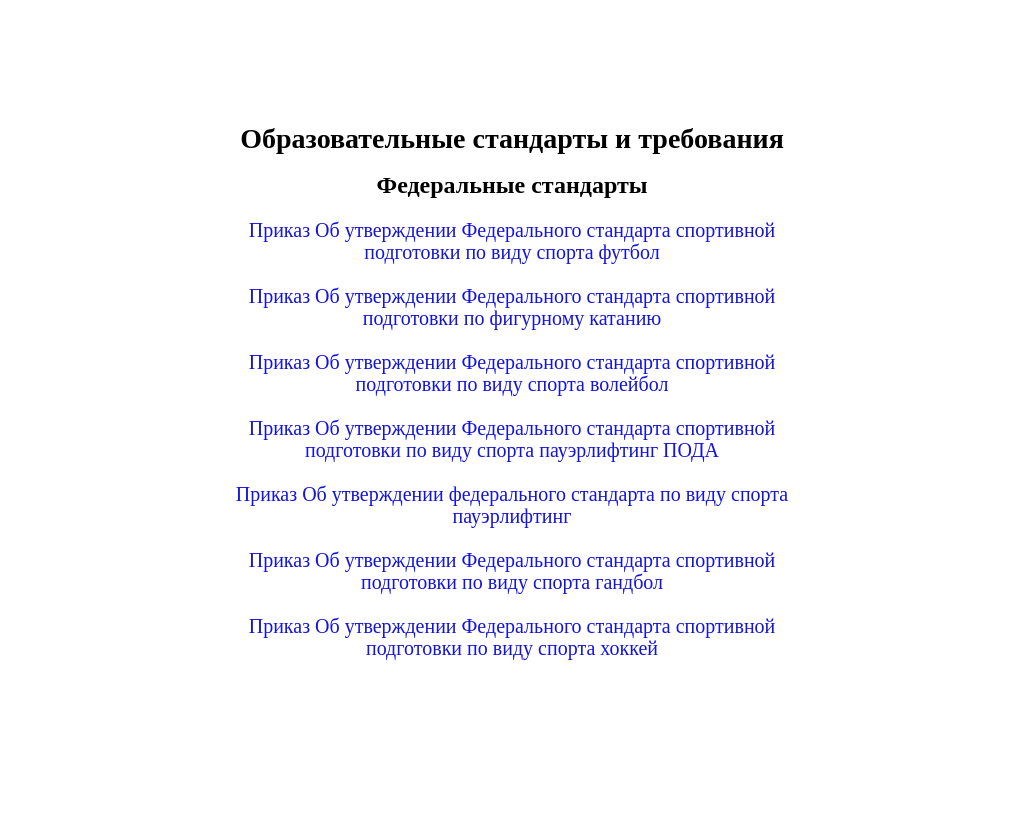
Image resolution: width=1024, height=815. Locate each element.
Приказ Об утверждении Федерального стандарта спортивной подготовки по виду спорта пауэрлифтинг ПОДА (512, 439)
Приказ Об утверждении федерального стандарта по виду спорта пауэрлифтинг (512, 505)
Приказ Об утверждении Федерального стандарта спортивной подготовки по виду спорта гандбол (512, 571)
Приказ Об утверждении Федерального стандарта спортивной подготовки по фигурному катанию (512, 307)
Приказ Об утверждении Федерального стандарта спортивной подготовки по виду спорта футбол (512, 241)
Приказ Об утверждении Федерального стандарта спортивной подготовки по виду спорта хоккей (512, 637)
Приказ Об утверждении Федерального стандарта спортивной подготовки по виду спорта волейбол (512, 373)
